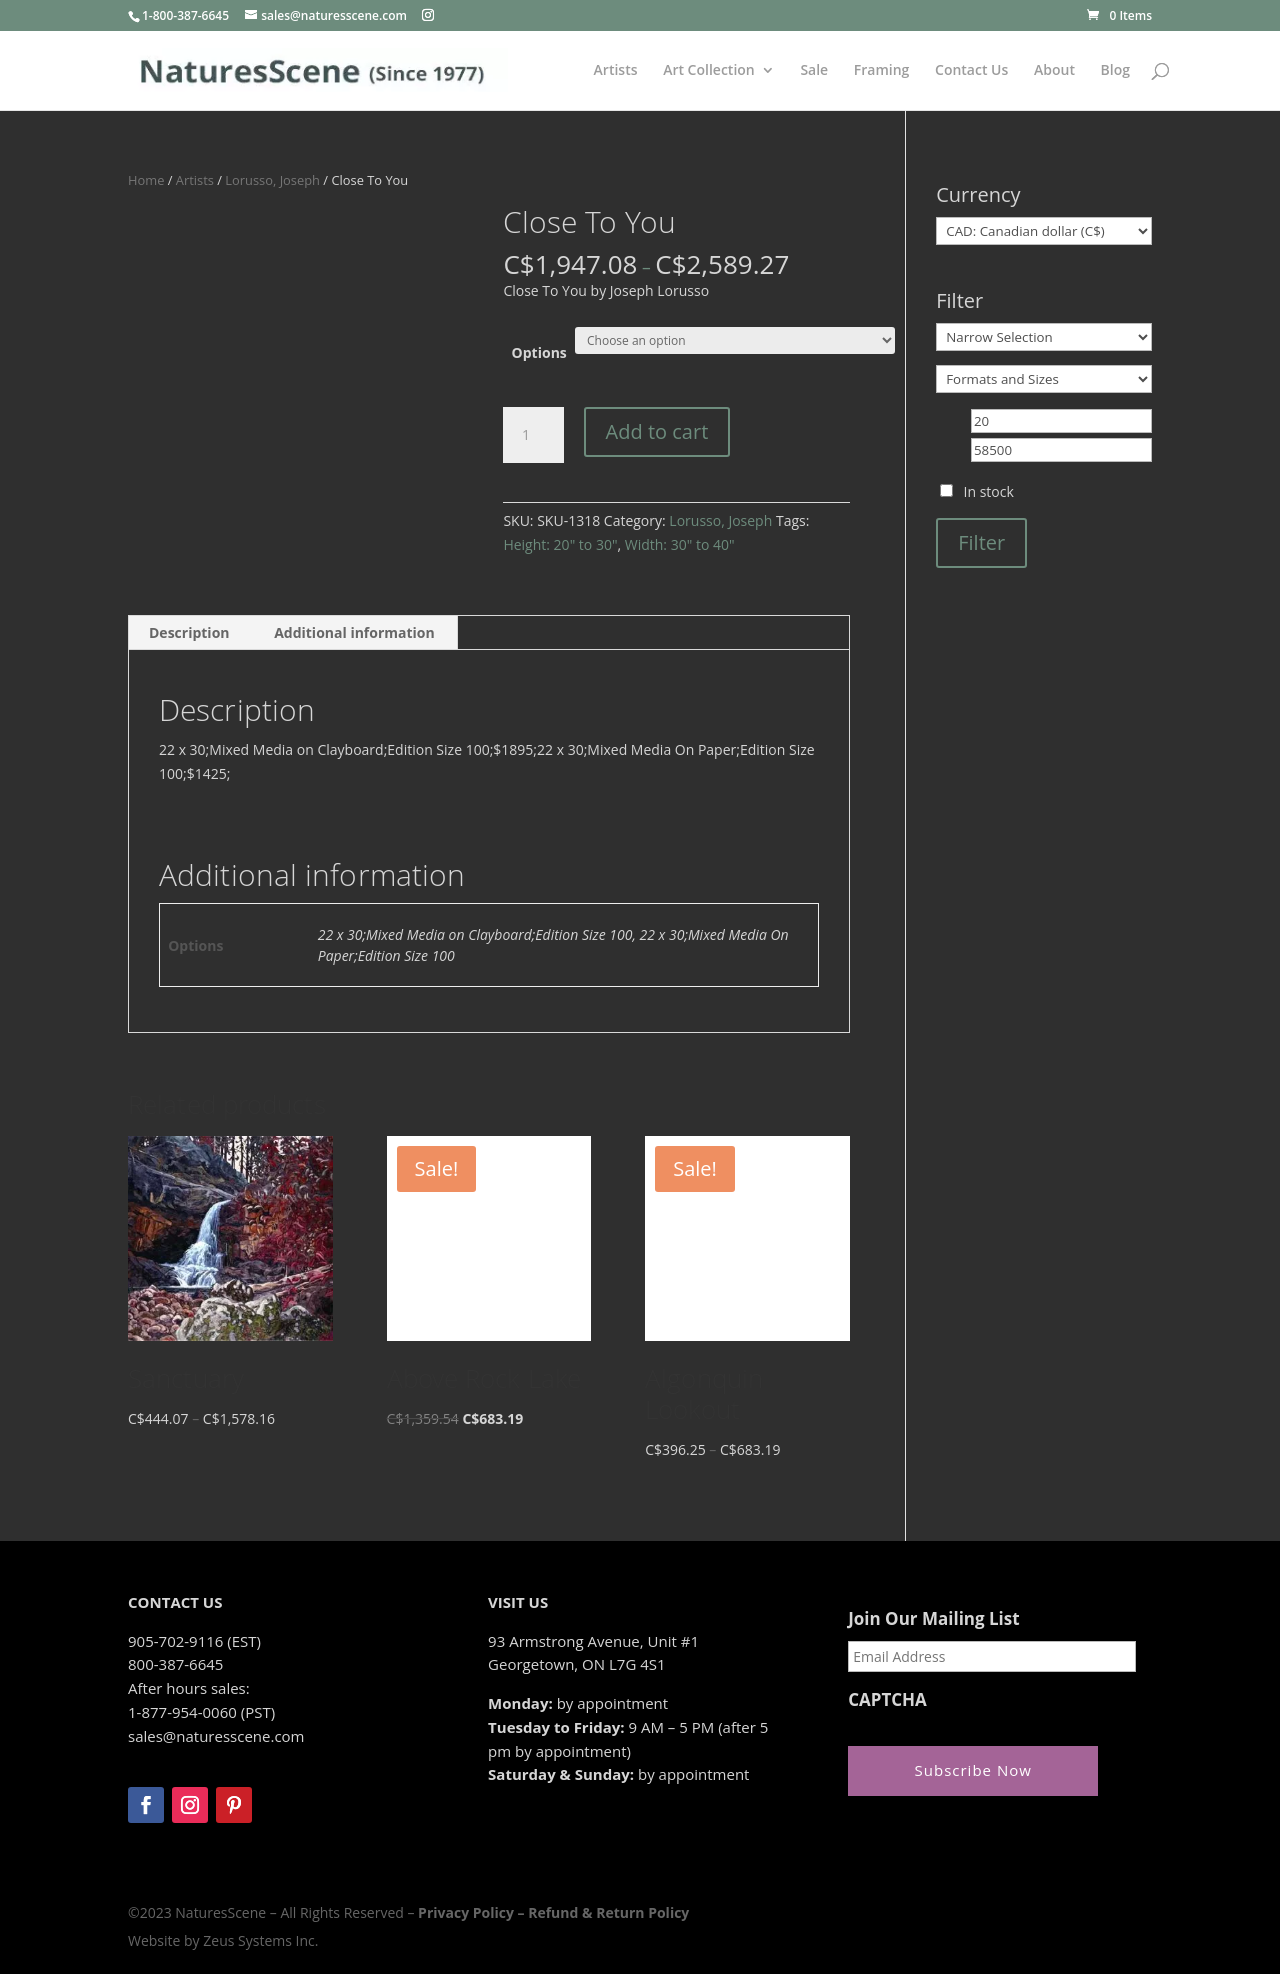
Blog (1115, 71)
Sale (814, 71)
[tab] (190, 633)
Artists (616, 71)
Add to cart (657, 431)
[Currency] (1044, 231)
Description (189, 632)
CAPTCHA (887, 1700)
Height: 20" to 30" (560, 544)
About (1054, 71)
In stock (989, 491)
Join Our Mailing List (933, 1619)
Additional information (354, 632)
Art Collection (709, 71)
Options (539, 352)
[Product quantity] (533, 435)
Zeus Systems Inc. (260, 1940)
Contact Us (971, 71)
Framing (882, 71)
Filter (981, 542)
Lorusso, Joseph (272, 180)
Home (146, 180)
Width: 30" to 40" (680, 544)
